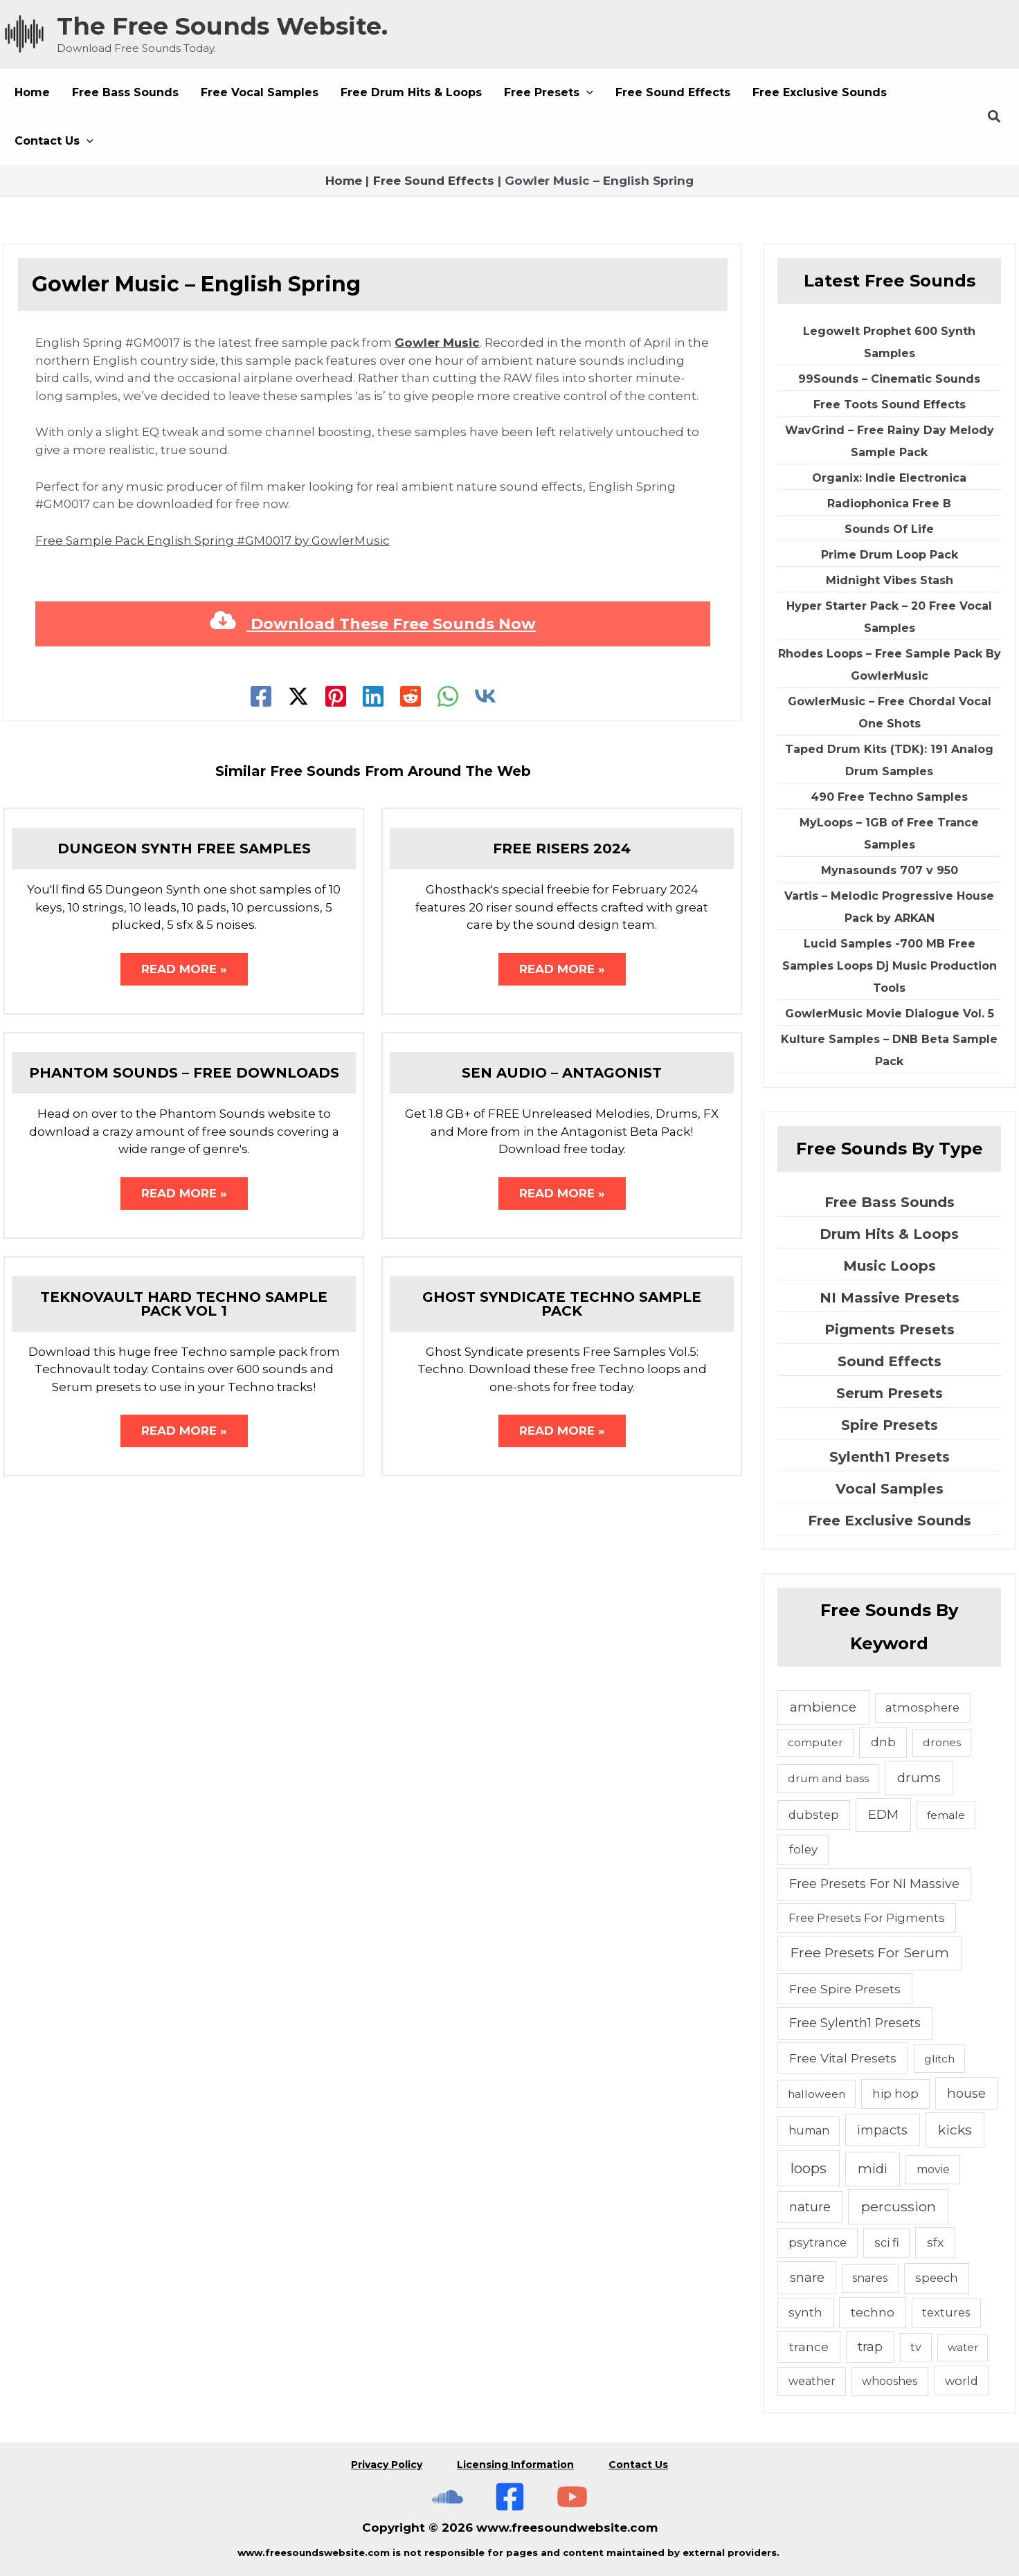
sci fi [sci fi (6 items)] (886, 2242)
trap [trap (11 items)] (870, 2346)
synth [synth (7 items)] (805, 2312)
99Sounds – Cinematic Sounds (889, 379)
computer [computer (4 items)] (815, 1742)
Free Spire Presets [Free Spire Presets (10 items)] (845, 1988)
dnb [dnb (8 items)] (883, 1742)
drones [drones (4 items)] (942, 1742)
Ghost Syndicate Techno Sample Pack (561, 1304)
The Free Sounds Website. (222, 26)
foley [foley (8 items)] (803, 1849)
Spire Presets (889, 1425)
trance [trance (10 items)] (809, 2346)
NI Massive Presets (889, 1297)
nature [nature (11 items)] (810, 2206)
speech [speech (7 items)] (936, 2278)
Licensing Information (515, 2464)
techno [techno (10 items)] (872, 2312)
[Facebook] (261, 696)
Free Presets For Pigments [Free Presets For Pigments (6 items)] (866, 1918)
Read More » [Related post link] (184, 969)
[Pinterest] (335, 696)
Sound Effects (889, 1361)
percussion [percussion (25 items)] (898, 2206)
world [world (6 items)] (961, 2381)
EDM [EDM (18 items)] (883, 1814)
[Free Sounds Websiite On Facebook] (509, 2496)
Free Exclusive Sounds (889, 1520)
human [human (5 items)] (808, 2130)
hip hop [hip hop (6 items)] (895, 2094)
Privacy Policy (386, 2464)
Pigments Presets (889, 1329)
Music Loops (889, 1266)
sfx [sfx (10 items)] (935, 2242)
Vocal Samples (890, 1488)
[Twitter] (298, 696)
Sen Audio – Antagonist (562, 1072)
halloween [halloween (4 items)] (816, 2094)
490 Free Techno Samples (889, 797)
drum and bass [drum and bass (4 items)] (828, 1778)
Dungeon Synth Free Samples (184, 848)
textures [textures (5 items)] (946, 2312)
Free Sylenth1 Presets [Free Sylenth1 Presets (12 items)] (855, 2022)
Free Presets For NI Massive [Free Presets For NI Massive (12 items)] (874, 1883)
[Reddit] (410, 696)
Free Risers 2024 (562, 848)
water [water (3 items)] (963, 2347)
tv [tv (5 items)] (915, 2347)
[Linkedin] (373, 696)
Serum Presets (889, 1393)
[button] (548, 93)
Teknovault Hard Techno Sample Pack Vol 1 (183, 1304)
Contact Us (638, 2464)
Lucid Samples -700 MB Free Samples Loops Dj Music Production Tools (889, 966)
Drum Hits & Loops (889, 1234)
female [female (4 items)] (946, 1815)
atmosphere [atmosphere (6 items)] (922, 1707)
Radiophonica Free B (889, 503)
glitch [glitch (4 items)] (939, 2058)
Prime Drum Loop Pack (889, 554)
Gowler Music (437, 343)
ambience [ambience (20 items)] (823, 1707)
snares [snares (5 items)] (869, 2278)
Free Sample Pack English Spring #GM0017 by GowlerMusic (212, 540)
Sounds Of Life (889, 529)
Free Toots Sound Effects (889, 404)
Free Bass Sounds (889, 1202)
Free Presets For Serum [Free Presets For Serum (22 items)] (870, 1952)
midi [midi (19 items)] (872, 2169)
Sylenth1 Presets (889, 1457)
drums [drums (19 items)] (919, 1778)
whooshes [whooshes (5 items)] (889, 2381)
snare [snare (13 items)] (807, 2277)
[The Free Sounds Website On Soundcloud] (447, 2496)
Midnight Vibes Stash (889, 580)
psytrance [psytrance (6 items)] (817, 2242)
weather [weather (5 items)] (812, 2381)
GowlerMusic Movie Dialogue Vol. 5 (889, 1013)
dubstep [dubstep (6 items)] (813, 1815)
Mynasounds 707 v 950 (889, 870)
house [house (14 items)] (966, 2093)
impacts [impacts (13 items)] (882, 2130)
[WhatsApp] (448, 696)
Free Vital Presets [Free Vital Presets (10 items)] (842, 2058)
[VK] (485, 696)
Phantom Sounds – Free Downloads (184, 1072)
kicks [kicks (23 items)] (955, 2129)
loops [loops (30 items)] (809, 2168)
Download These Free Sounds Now (373, 624)
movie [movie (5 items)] (933, 2169)
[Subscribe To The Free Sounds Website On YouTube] (572, 2496)
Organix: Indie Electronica (889, 477)
